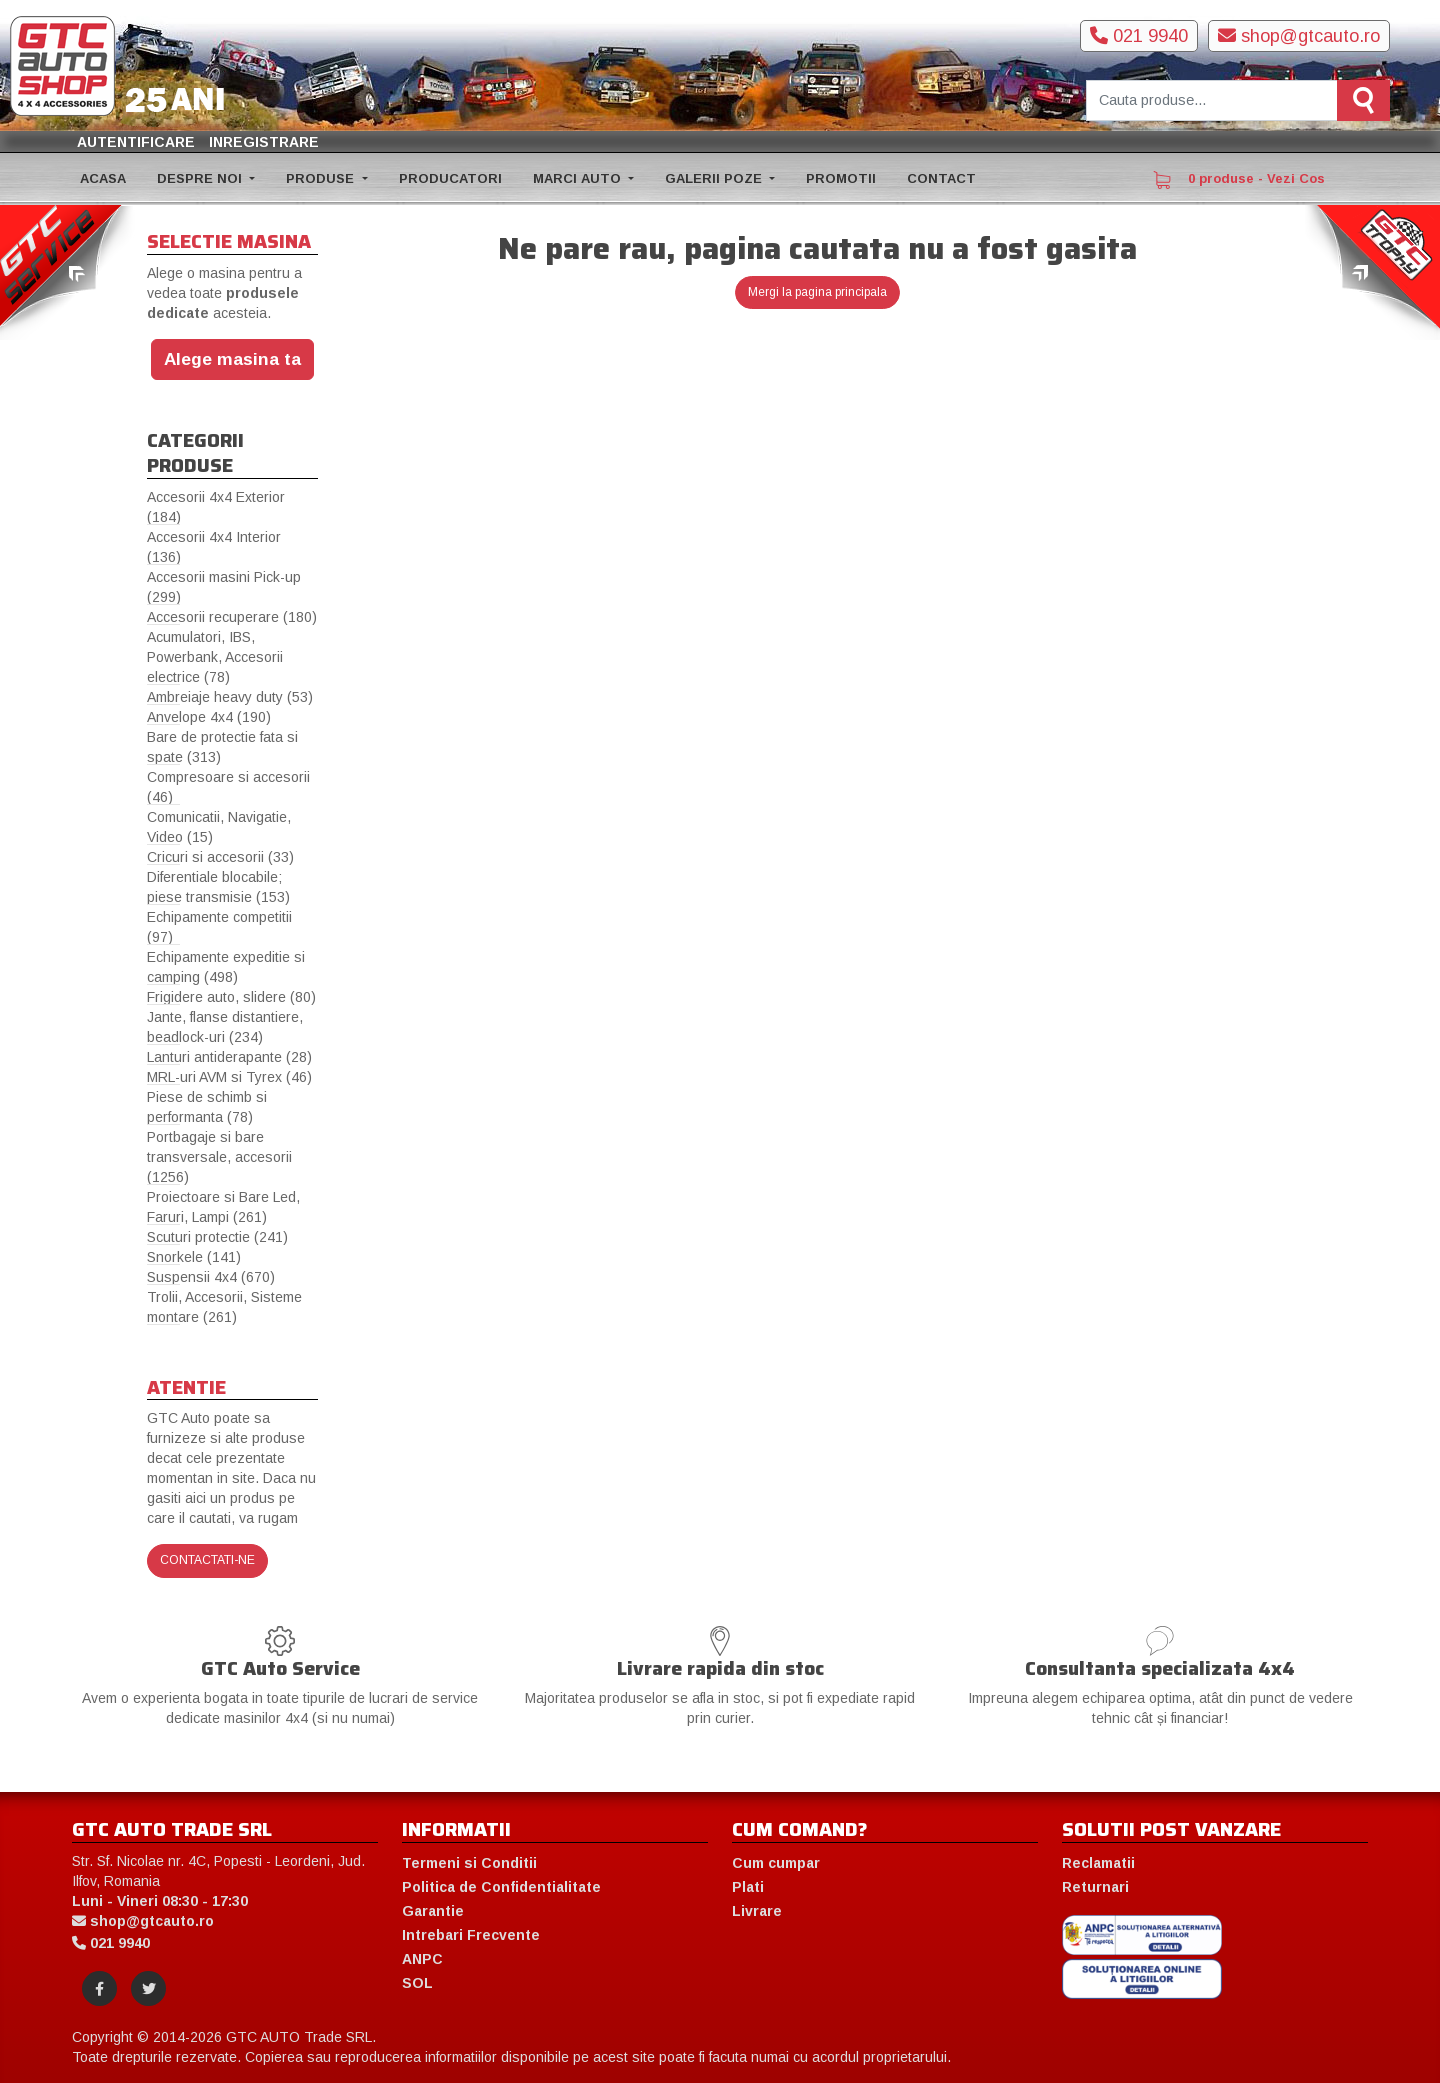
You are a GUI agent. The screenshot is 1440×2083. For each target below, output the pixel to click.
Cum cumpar (776, 1863)
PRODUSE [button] (322, 178)
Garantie (433, 1911)
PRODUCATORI (450, 178)
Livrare (757, 1911)
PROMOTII (841, 178)
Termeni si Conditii (469, 1863)
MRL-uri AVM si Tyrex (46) (229, 1077)
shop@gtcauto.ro (1299, 36)
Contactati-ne (207, 1560)
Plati (748, 1887)
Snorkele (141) (194, 1257)
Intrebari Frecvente (471, 1935)
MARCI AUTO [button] (579, 178)
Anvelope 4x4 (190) (209, 717)
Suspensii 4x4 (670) (211, 1277)
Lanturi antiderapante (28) (229, 1057)
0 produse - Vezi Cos (1239, 180)
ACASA (103, 178)
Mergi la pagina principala (817, 292)
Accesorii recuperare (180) (232, 617)
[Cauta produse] (1212, 100)
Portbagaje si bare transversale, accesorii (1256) (219, 1157)
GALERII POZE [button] (715, 178)
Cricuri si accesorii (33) (220, 857)
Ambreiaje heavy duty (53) (230, 697)
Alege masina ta (232, 359)
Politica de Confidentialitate (501, 1887)
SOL (417, 1983)
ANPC (422, 1959)
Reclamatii (1098, 1863)
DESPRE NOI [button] (201, 178)
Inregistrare (264, 142)
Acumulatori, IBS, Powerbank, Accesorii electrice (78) (215, 657)
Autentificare (136, 142)
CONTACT (941, 178)
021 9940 (1139, 36)
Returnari (1095, 1887)
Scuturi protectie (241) (217, 1237)
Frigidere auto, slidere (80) (231, 997)
